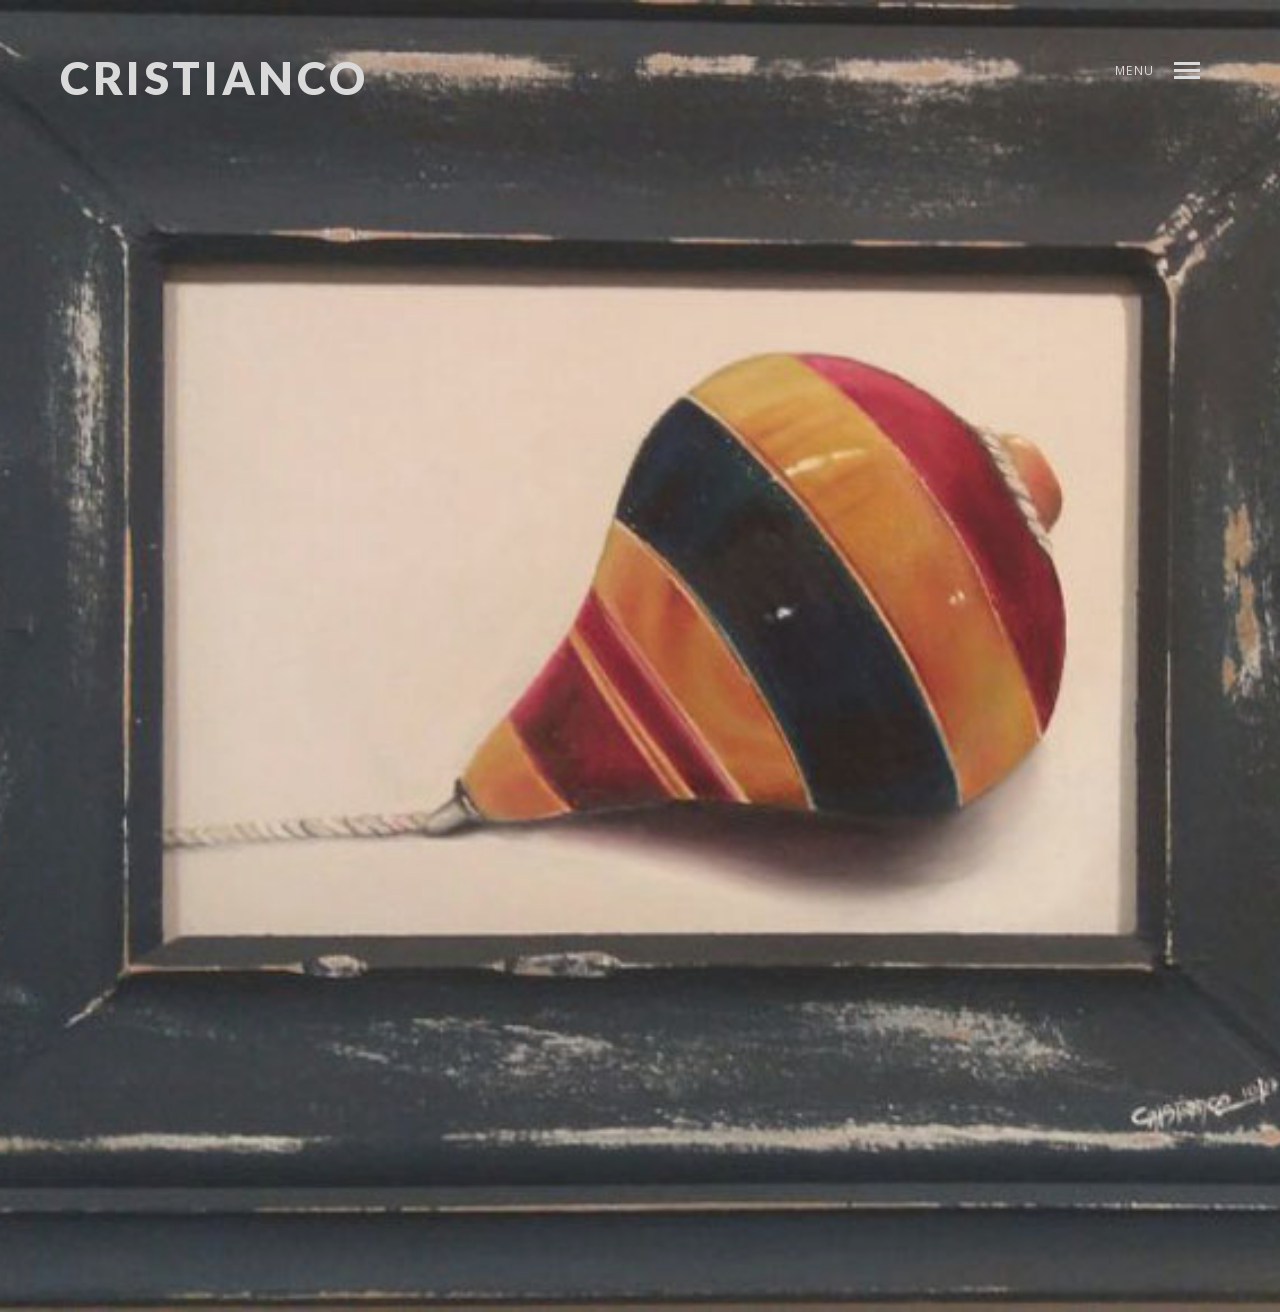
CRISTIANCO (214, 78)
